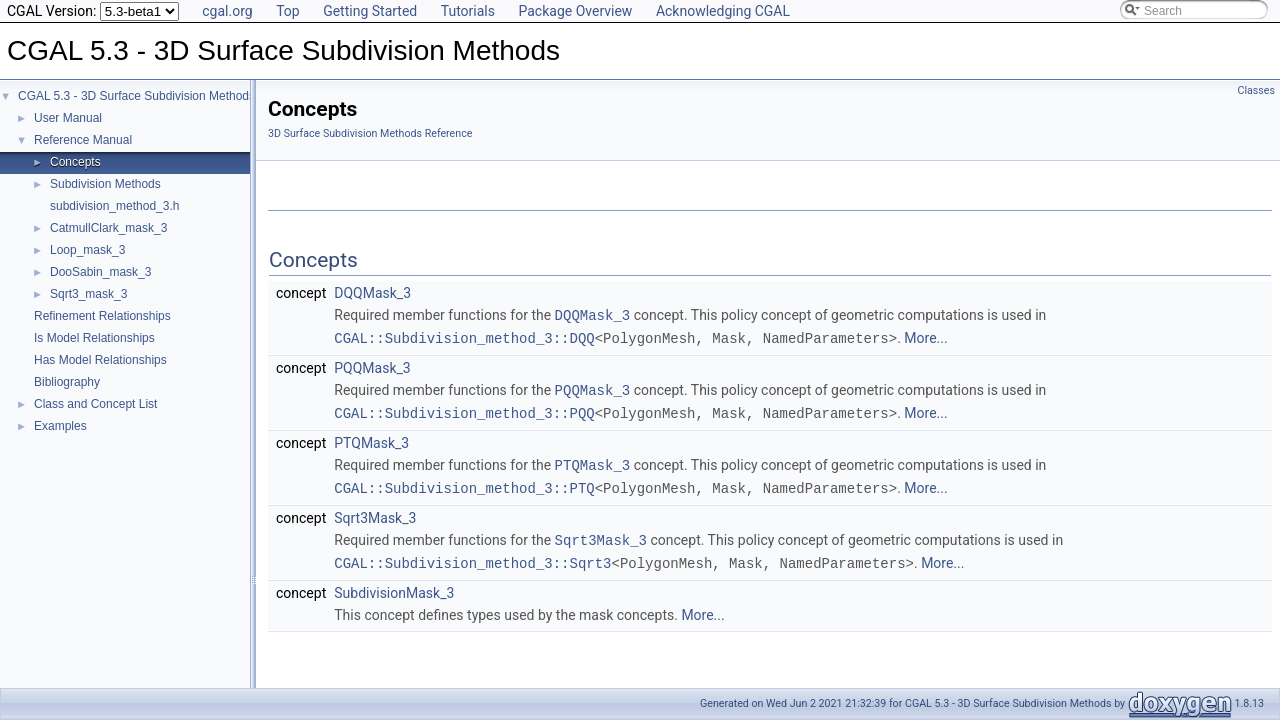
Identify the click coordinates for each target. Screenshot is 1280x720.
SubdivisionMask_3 (394, 585)
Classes (1256, 90)
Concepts (75, 162)
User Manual (68, 118)
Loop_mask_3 (87, 250)
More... (925, 337)
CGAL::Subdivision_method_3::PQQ (464, 409)
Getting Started (370, 11)
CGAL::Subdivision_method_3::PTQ (464, 482)
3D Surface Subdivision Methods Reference (370, 133)
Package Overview (575, 11)
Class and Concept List (95, 404)
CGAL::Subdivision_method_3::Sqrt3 (472, 555)
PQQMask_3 (372, 366)
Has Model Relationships (100, 360)
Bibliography (67, 382)
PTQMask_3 (371, 439)
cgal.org (227, 11)
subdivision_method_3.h (114, 206)
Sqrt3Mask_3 (375, 512)
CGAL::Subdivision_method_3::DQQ (464, 336)
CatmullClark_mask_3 (108, 228)
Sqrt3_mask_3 (88, 294)
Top (288, 11)
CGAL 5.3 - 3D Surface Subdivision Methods (136, 96)
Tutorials (468, 11)
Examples (60, 426)
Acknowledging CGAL (723, 11)
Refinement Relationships (102, 316)
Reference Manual (83, 140)
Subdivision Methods (105, 184)
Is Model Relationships (94, 338)
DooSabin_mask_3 (100, 272)
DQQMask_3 (372, 293)
